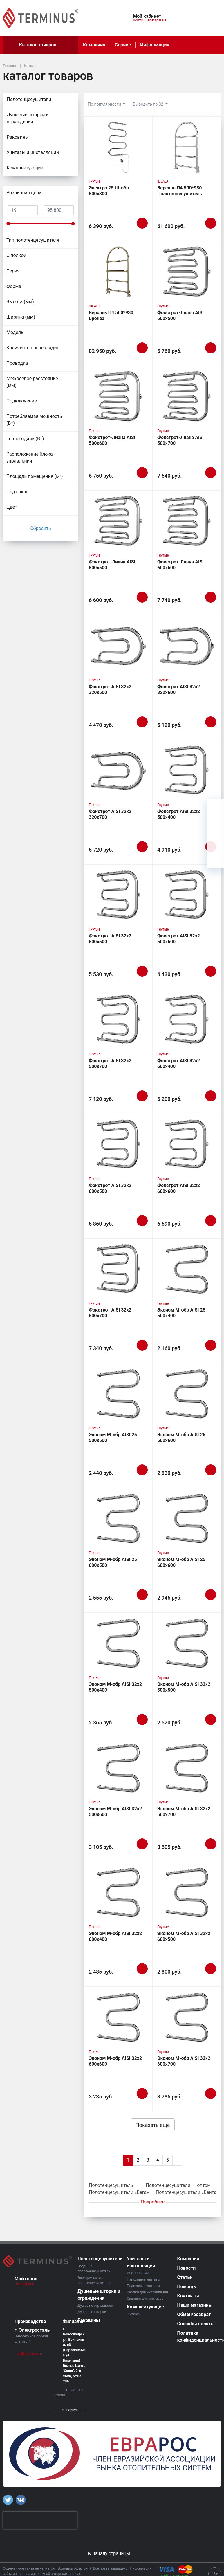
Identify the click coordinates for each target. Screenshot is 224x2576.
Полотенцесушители (42, 100)
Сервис (123, 45)
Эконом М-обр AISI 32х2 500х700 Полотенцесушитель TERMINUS (183, 1817)
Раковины (18, 137)
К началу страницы (112, 2553)
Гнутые (94, 181)
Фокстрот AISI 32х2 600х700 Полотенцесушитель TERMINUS (111, 1318)
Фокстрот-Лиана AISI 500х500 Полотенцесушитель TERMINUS (180, 321)
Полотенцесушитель (111, 2185)
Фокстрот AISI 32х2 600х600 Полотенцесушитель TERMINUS (179, 1194)
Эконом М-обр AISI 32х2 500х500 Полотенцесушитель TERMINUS (183, 1692)
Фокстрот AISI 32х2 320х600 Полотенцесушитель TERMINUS (179, 695)
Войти (138, 20)
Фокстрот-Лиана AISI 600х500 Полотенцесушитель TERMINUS (112, 570)
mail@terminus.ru (28, 2354)
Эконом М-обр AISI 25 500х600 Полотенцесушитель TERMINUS (181, 1443)
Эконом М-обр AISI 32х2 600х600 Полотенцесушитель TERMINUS (115, 2066)
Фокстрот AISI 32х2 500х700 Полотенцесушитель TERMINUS (111, 1069)
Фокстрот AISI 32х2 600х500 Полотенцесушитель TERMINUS (111, 1194)
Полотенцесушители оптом (178, 2185)
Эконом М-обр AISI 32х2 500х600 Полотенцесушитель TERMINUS (115, 1817)
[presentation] (40, 2520)
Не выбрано (27, 2284)
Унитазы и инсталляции (42, 153)
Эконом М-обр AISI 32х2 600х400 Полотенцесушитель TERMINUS (115, 1942)
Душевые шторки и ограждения (42, 119)
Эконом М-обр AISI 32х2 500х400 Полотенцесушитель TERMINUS (115, 1692)
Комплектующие (42, 168)
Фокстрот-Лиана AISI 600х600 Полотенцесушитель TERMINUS (180, 570)
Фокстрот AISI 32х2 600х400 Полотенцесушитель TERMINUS (179, 1069)
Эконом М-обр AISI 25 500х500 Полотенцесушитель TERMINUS (113, 1443)
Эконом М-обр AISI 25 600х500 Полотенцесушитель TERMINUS (113, 1568)
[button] (109, 14)
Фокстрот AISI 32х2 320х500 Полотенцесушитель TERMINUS (111, 695)
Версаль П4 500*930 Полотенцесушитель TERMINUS (179, 193)
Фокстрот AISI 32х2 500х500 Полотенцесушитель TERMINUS (111, 944)
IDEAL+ (163, 181)
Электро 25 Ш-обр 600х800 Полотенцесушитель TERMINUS (111, 196)
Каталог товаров (41, 44)
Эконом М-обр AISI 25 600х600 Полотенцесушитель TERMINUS (181, 1568)
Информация (154, 45)
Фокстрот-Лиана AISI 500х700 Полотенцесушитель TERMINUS (180, 446)
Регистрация (155, 20)
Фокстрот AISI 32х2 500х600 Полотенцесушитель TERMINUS (179, 944)
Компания (94, 45)
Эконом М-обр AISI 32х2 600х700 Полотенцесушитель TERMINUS (183, 2066)
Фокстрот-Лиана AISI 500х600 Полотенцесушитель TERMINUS (112, 446)
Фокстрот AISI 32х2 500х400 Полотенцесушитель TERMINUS (179, 820)
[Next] (177, 2160)
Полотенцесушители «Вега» (119, 2192)
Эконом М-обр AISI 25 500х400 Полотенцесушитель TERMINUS (181, 1318)
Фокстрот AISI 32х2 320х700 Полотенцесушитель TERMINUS (111, 820)
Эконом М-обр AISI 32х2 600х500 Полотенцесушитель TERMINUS (183, 1942)
